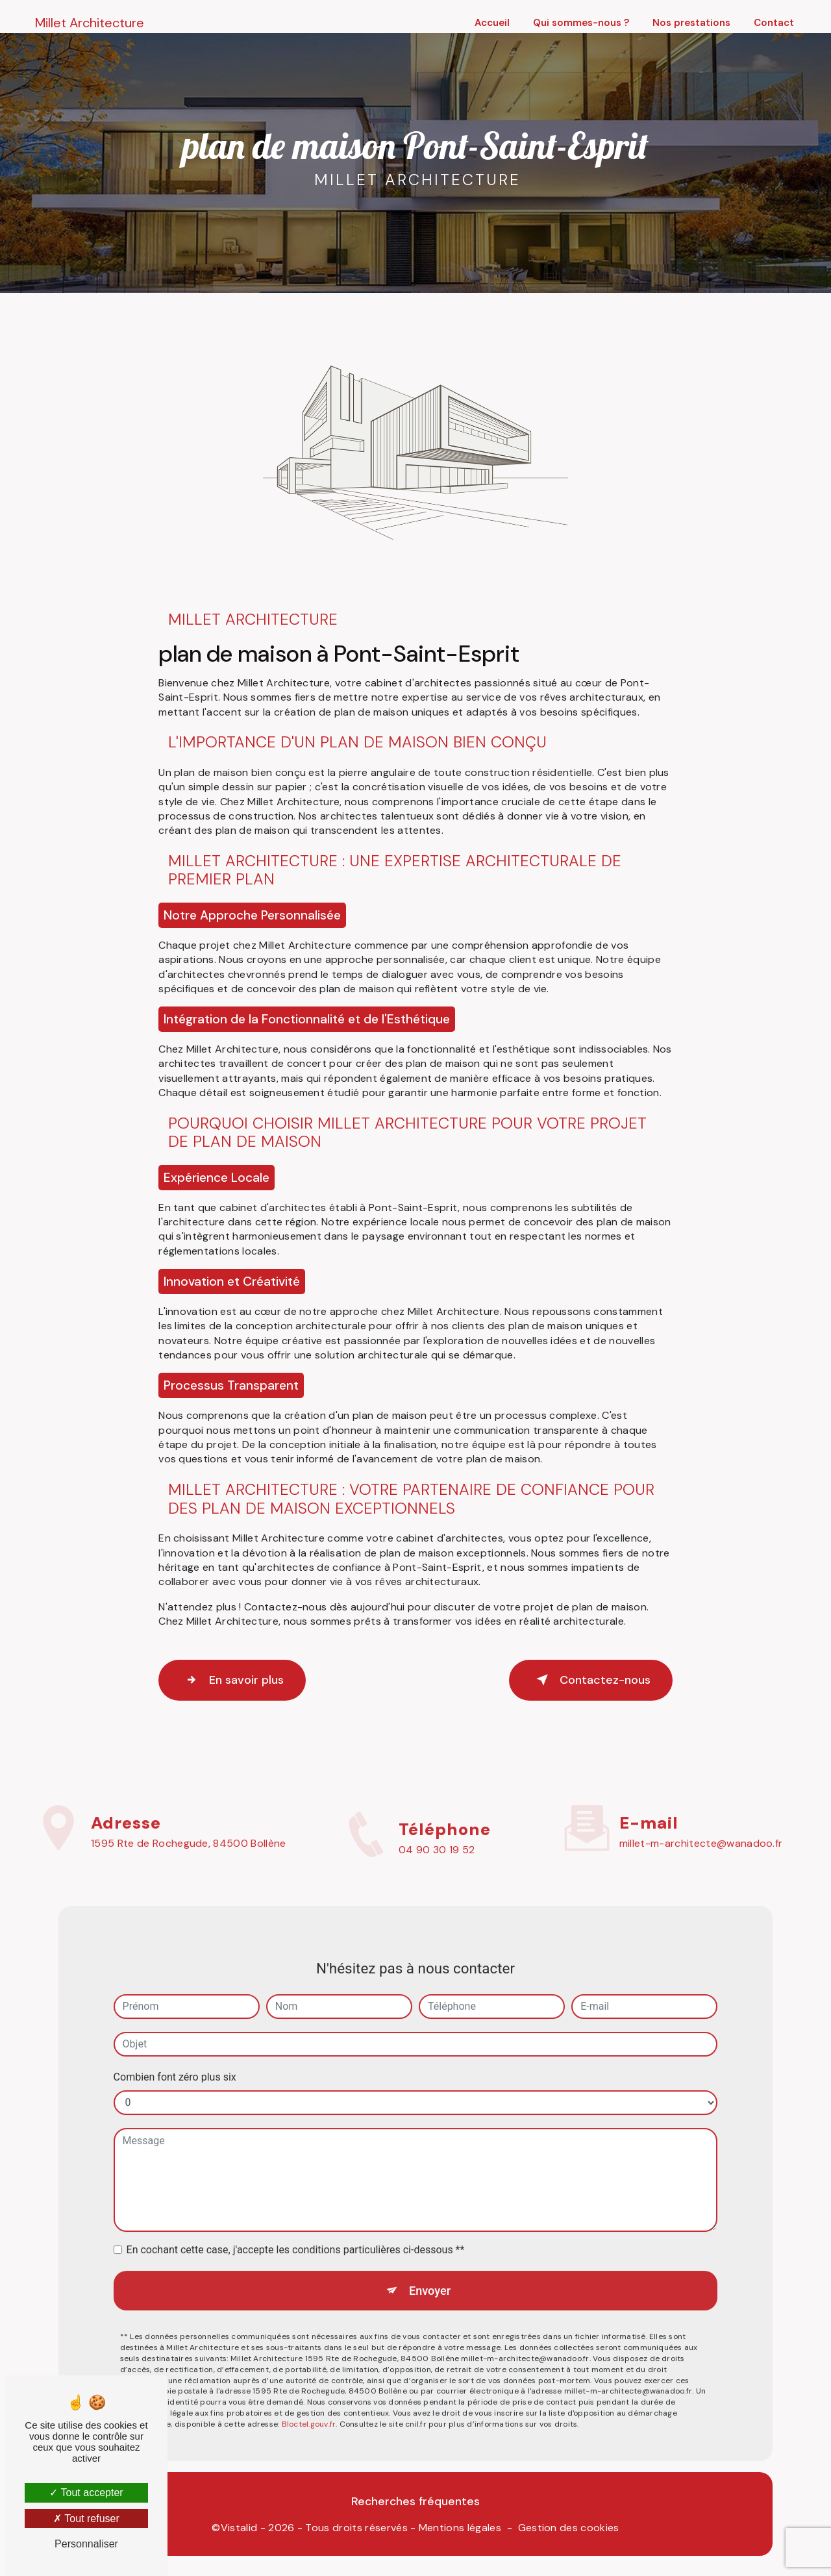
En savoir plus (239, 1680)
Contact (772, 22)
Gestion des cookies (568, 2531)
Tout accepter (86, 2492)
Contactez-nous (583, 1680)
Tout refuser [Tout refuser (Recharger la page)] (86, 2518)
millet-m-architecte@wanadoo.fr (701, 1822)
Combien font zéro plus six (175, 2055)
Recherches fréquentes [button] (415, 2505)
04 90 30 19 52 (437, 1870)
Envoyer (430, 2270)
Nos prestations (689, 22)
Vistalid (239, 2531)
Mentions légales (460, 2531)
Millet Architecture (91, 22)
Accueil (490, 22)
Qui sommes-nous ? (579, 22)
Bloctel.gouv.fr (309, 2406)
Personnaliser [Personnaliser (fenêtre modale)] (86, 2543)
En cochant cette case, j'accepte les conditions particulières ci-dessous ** (296, 2228)
